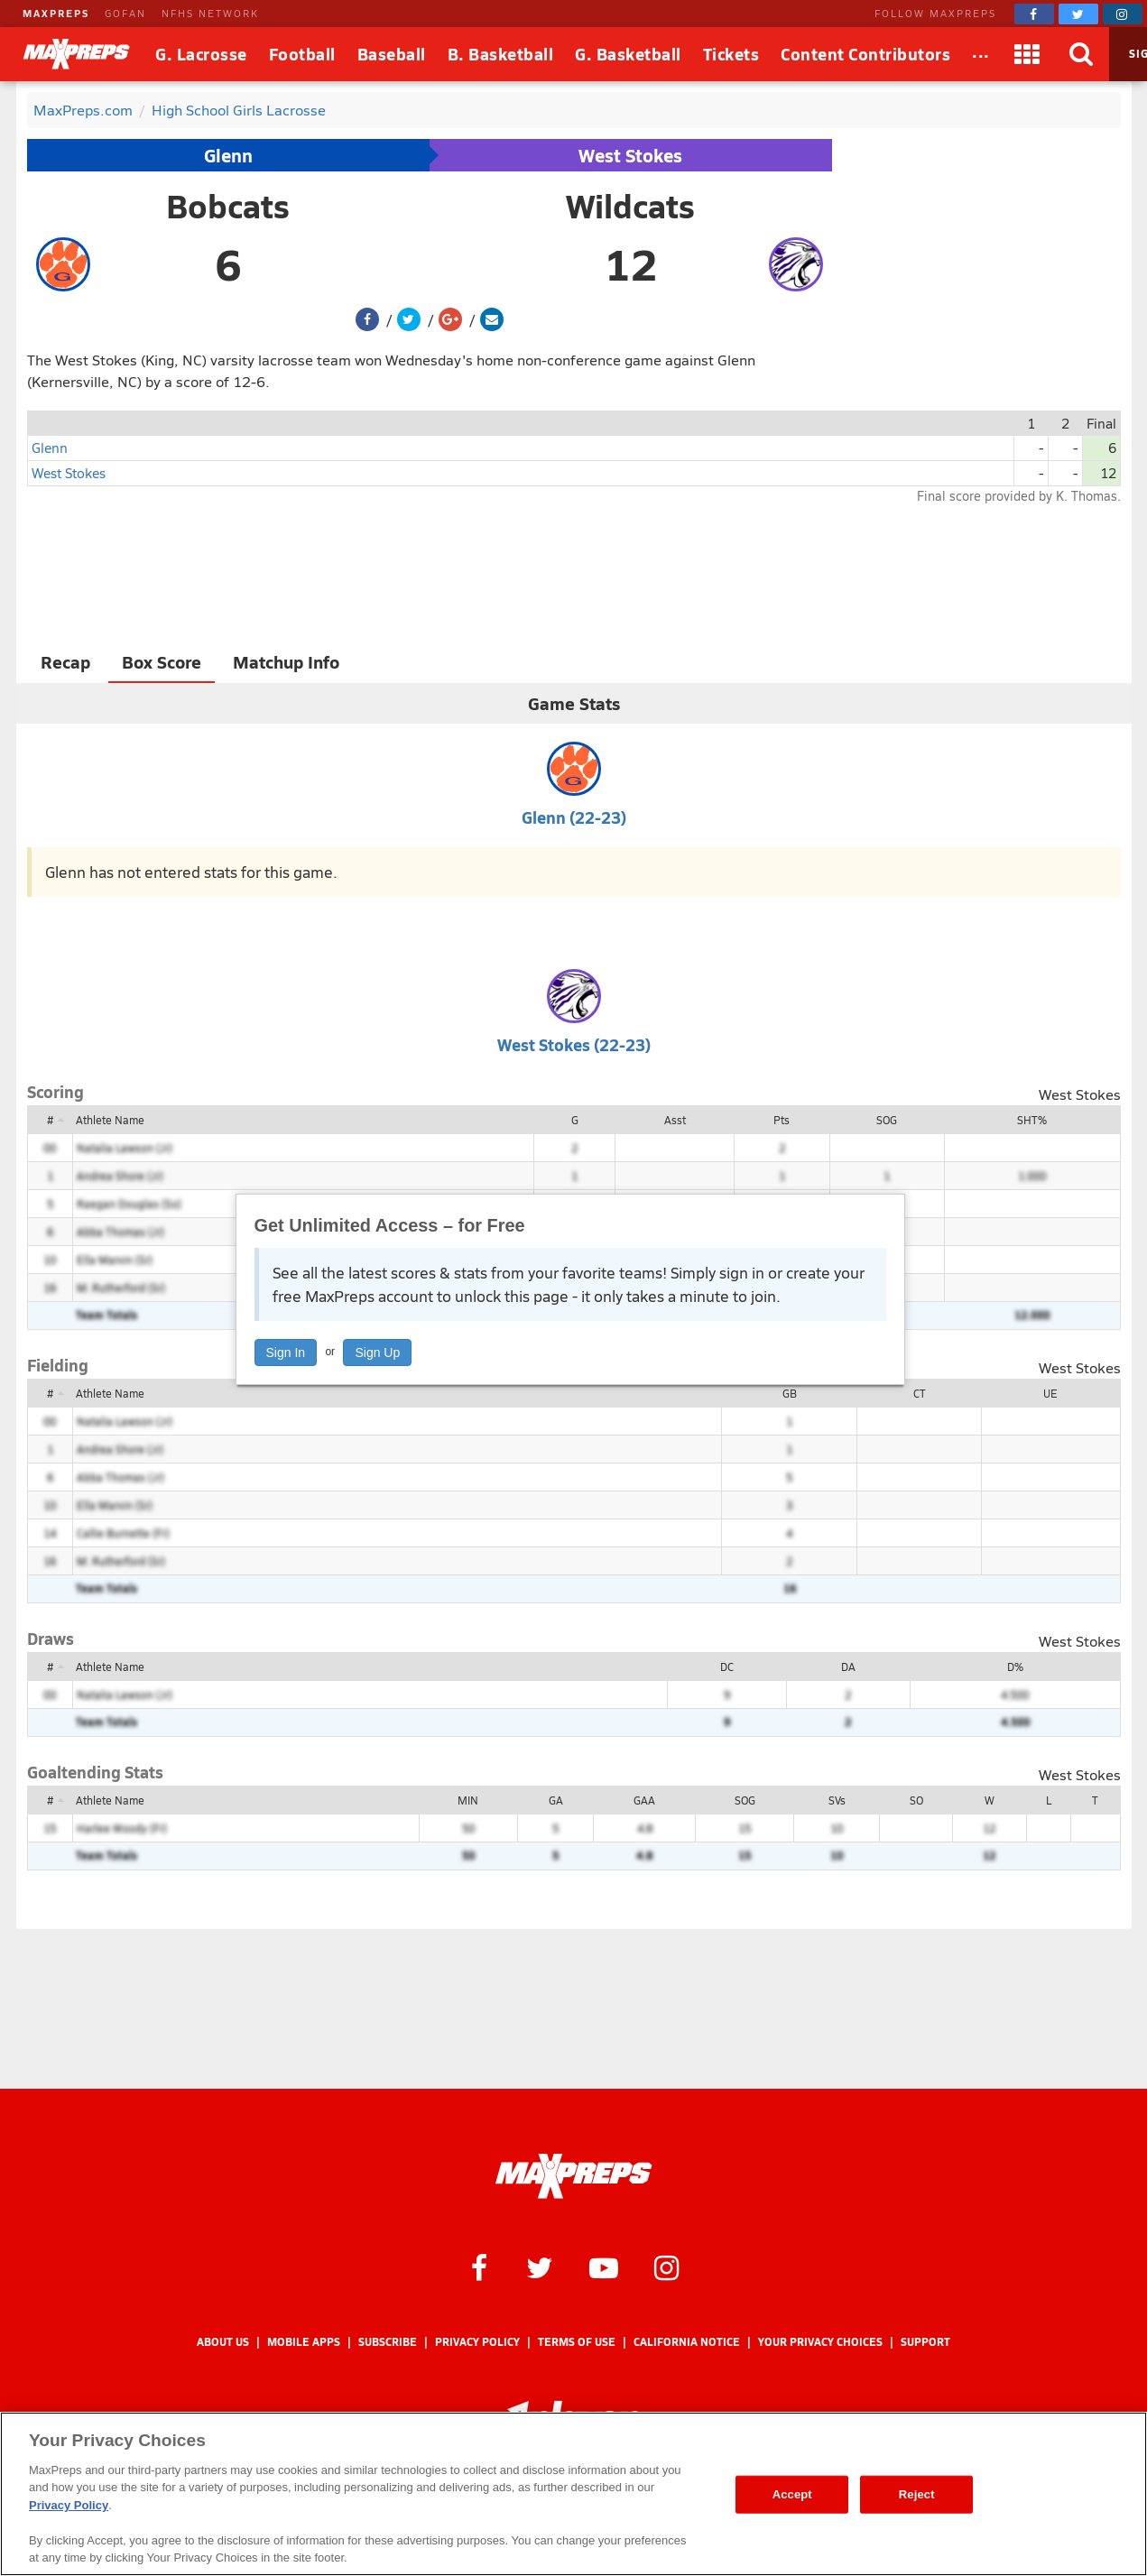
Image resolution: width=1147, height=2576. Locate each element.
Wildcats (630, 206)
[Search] (1082, 54)
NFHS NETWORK (210, 13)
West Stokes (630, 155)
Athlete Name (110, 1120)
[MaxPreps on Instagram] (1122, 14)
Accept (792, 2494)
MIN (468, 1800)
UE (1050, 1393)
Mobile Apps (303, 2342)
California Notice (687, 2342)
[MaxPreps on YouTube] (603, 2266)
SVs (837, 1800)
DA (848, 1666)
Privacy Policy (477, 2342)
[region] (573, 2494)
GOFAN (125, 13)
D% (1015, 1666)
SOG (886, 1120)
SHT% (1032, 1120)
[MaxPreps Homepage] (573, 2176)
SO (916, 1800)
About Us (223, 2342)
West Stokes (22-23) (574, 1044)
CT (919, 1393)
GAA (644, 1800)
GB (789, 1393)
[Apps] (1028, 54)
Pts (781, 1120)
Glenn (228, 155)
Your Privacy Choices (820, 2342)
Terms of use (576, 2342)
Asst (675, 1120)
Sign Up (377, 1352)
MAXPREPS (56, 13)
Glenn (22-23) (574, 817)
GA (556, 1800)
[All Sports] (981, 54)
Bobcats (228, 206)
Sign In (286, 1352)
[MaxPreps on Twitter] (1078, 14)
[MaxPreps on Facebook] (1034, 14)
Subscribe (387, 2342)
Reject (917, 2494)
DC (727, 1666)
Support (925, 2342)
